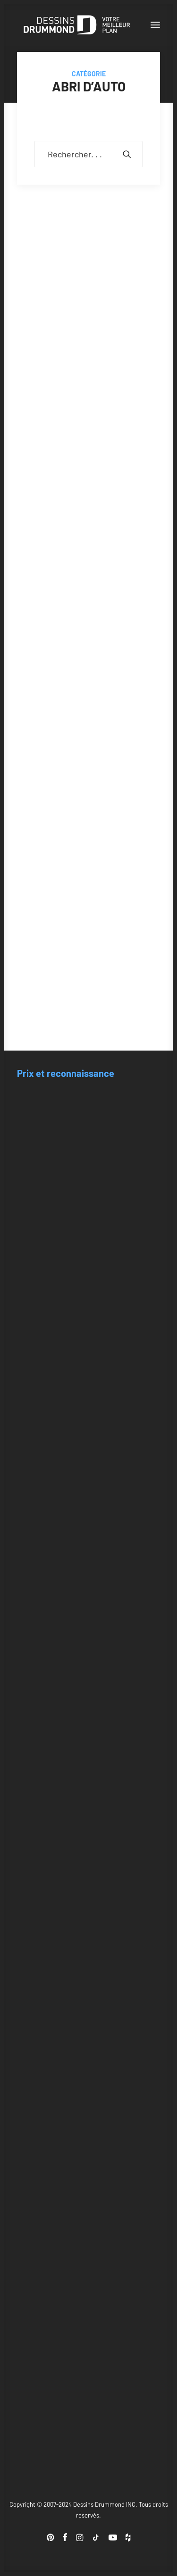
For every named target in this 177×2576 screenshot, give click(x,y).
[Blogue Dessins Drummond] (77, 24)
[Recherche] (88, 154)
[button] (155, 25)
